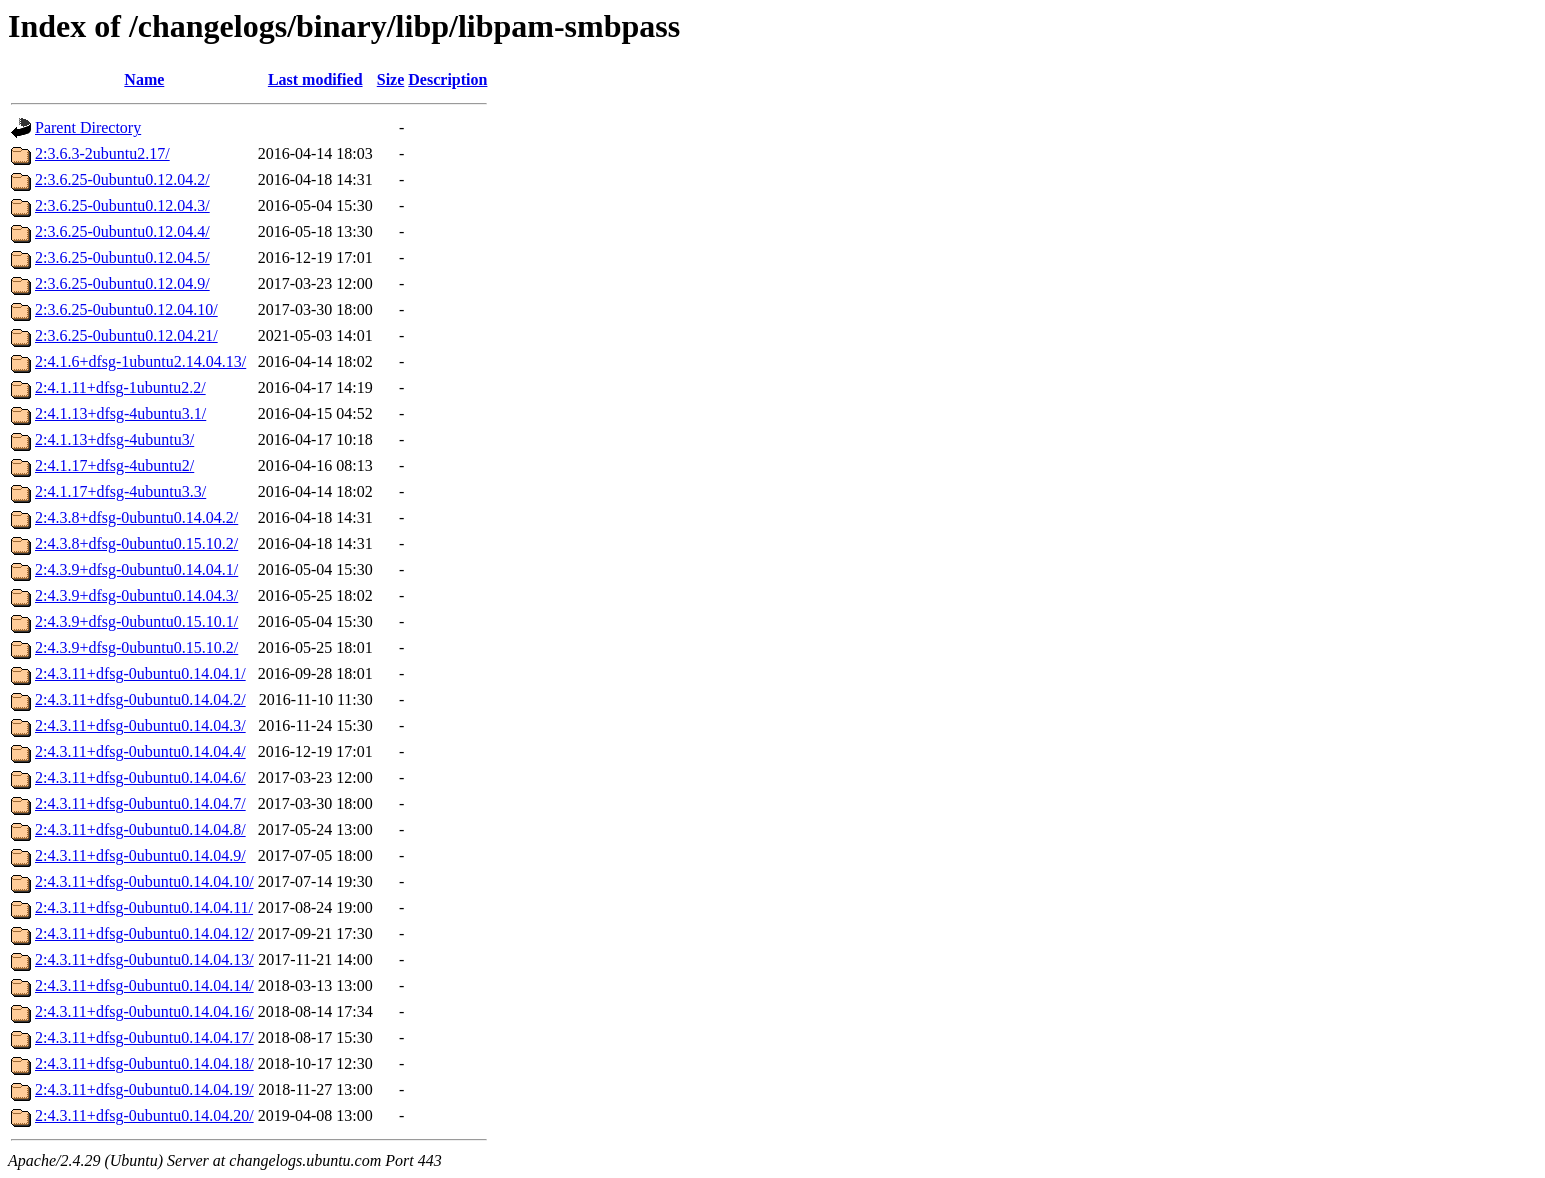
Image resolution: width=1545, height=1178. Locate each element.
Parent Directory (88, 127)
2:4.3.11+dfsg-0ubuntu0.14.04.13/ (144, 959)
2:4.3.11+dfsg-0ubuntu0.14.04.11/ (144, 907)
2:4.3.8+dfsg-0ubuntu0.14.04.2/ (136, 517)
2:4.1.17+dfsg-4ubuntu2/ (114, 465)
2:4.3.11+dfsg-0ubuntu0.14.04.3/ (140, 725)
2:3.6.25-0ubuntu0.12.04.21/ (126, 335)
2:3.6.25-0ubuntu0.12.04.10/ (126, 309)
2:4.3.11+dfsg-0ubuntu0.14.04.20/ (144, 1115)
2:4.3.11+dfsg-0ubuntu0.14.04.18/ (144, 1063)
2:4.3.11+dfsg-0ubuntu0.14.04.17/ (144, 1037)
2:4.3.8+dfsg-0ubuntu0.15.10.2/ (136, 543)
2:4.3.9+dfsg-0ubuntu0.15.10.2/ (136, 647)
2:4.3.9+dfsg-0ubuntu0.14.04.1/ (136, 569)
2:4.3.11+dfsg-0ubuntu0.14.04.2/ (140, 699)
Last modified (315, 79)
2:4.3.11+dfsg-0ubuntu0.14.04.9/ (140, 855)
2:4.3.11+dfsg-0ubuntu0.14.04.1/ (140, 673)
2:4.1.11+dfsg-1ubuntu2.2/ (120, 387)
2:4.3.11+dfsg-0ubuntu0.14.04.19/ (144, 1089)
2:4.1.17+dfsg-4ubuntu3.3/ (120, 491)
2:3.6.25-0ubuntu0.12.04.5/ (122, 257)
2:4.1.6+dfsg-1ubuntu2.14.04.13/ (140, 361)
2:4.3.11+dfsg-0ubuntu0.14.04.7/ (140, 803)
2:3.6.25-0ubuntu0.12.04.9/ (122, 283)
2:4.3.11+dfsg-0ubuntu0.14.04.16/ (144, 1011)
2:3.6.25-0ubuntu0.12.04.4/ (122, 231)
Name (144, 79)
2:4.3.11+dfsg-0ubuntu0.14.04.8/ (140, 829)
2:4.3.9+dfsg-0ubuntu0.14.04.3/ (136, 595)
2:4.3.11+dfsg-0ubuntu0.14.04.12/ (144, 933)
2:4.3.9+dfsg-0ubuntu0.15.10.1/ (136, 621)
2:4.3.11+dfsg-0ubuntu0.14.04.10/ (144, 881)
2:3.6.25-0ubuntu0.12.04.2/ (122, 179)
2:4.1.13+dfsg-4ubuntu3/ (114, 439)
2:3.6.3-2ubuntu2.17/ (102, 153)
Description (447, 79)
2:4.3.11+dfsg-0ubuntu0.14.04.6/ (140, 777)
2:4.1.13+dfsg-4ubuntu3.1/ (120, 413)
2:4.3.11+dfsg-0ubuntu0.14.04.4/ (140, 751)
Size (391, 79)
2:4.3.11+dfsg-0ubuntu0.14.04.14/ (144, 985)
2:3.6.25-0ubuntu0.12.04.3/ (122, 205)
